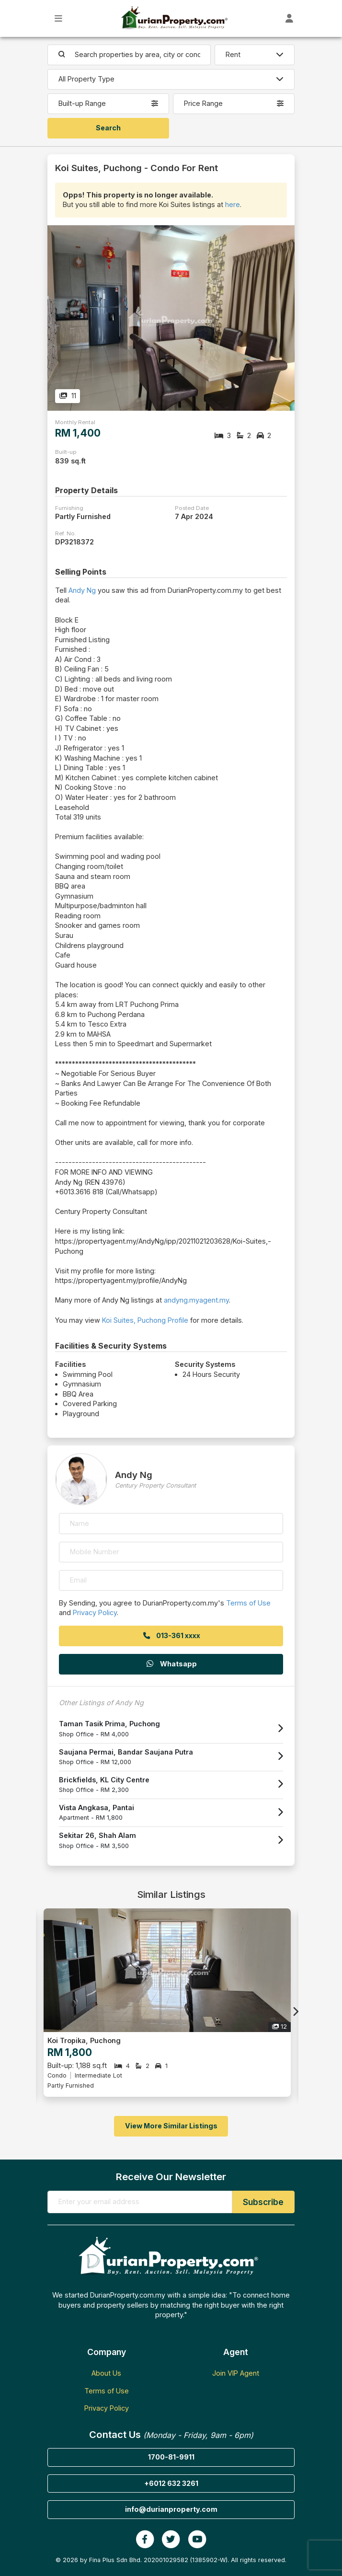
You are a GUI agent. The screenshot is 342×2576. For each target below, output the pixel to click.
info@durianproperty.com (171, 2509)
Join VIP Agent (235, 2373)
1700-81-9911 (171, 2457)
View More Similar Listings (171, 2126)
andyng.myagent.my (196, 1300)
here (232, 204)
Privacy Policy (95, 1612)
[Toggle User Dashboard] (289, 18)
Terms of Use (248, 1603)
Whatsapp (171, 1664)
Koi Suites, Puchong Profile (145, 1320)
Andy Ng (82, 590)
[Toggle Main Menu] (58, 18)
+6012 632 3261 (171, 2483)
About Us (106, 2373)
